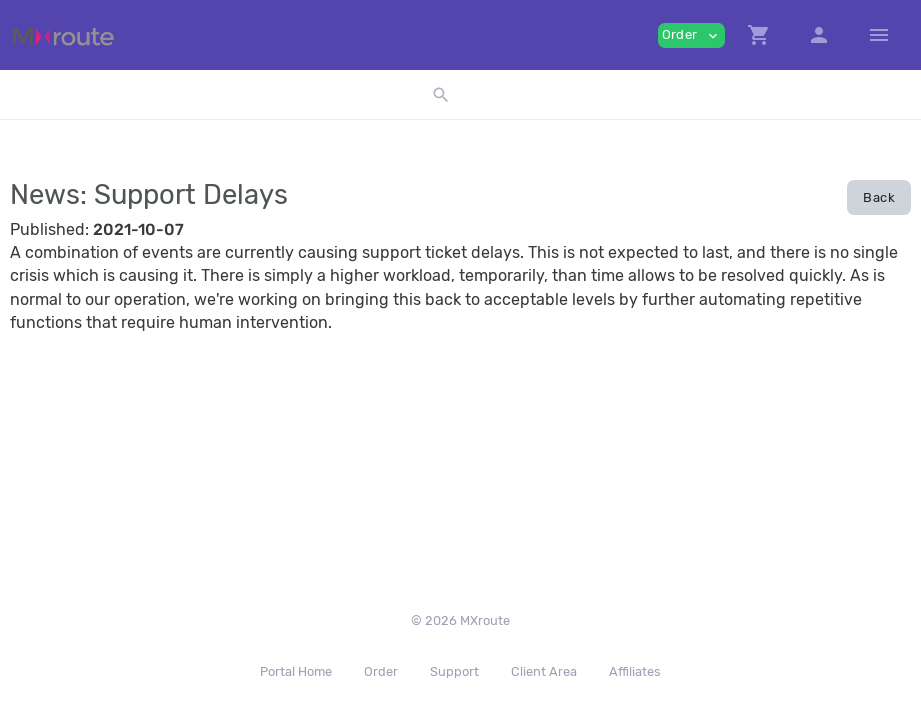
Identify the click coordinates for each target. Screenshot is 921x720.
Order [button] (691, 35)
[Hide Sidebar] (879, 35)
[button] (759, 35)
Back (879, 197)
